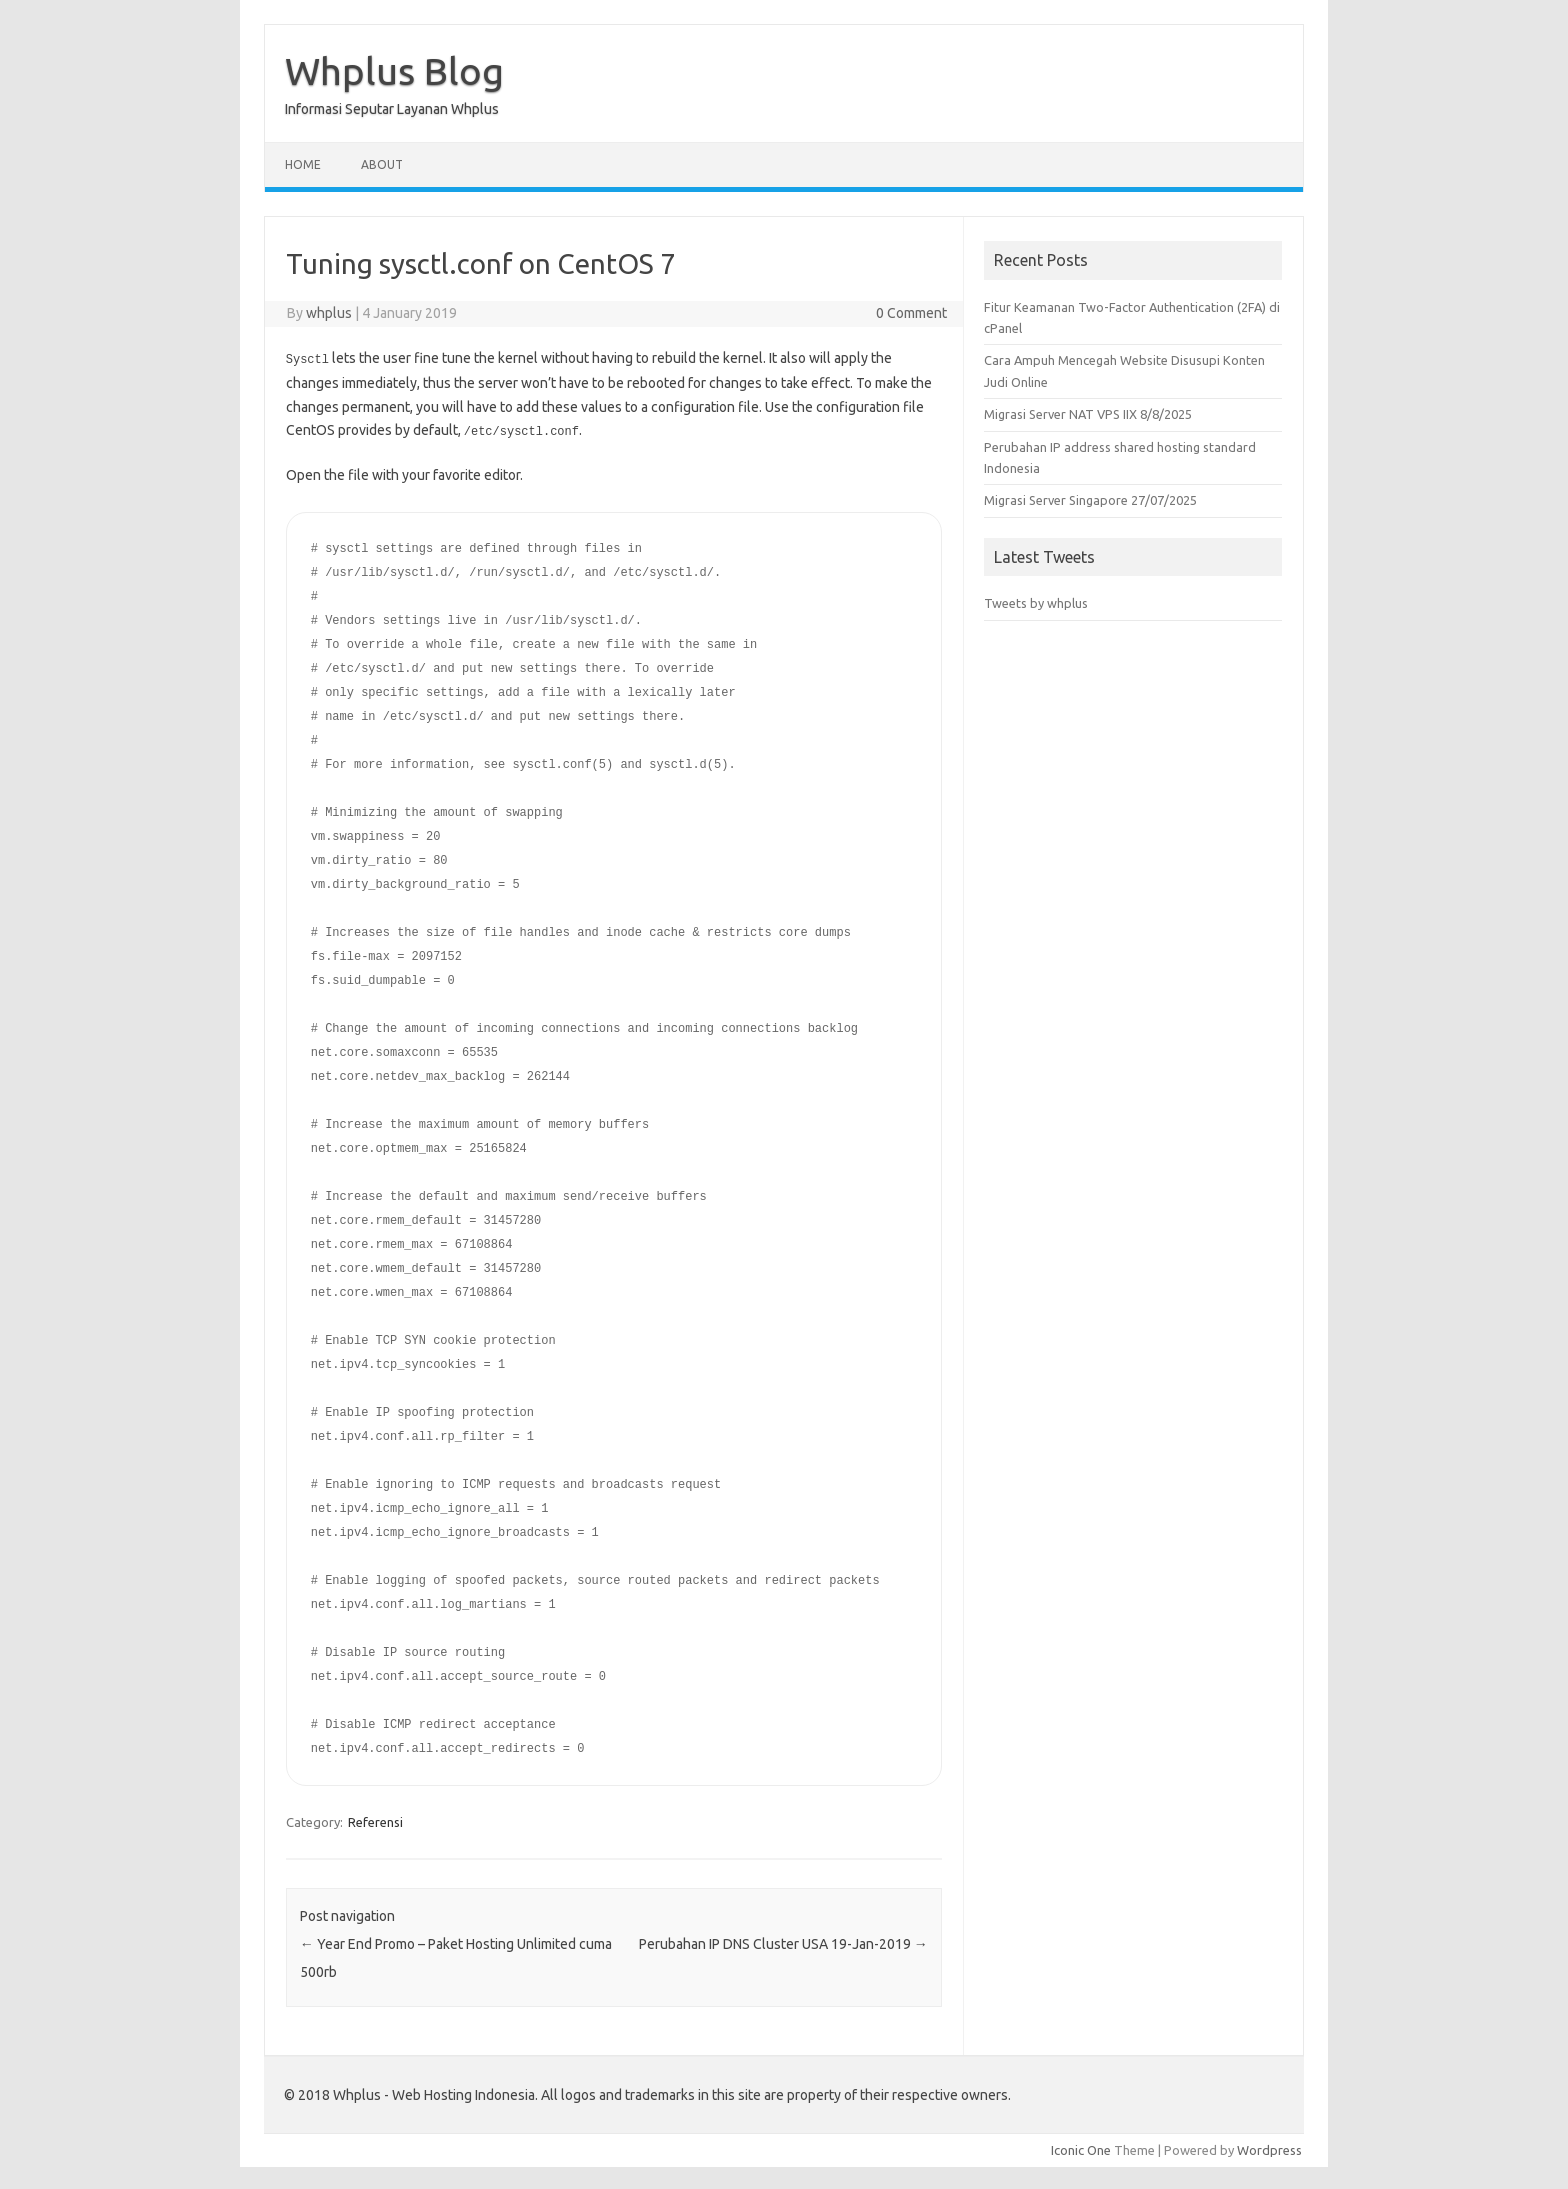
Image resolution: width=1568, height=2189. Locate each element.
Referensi (375, 1820)
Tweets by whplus (1036, 603)
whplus (329, 313)
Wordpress (1269, 2148)
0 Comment (911, 313)
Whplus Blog (394, 71)
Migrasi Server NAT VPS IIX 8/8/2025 (1088, 414)
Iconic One (1081, 2148)
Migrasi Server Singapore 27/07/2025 (1090, 500)
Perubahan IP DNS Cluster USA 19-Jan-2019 (783, 1942)
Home (303, 164)
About (382, 164)
